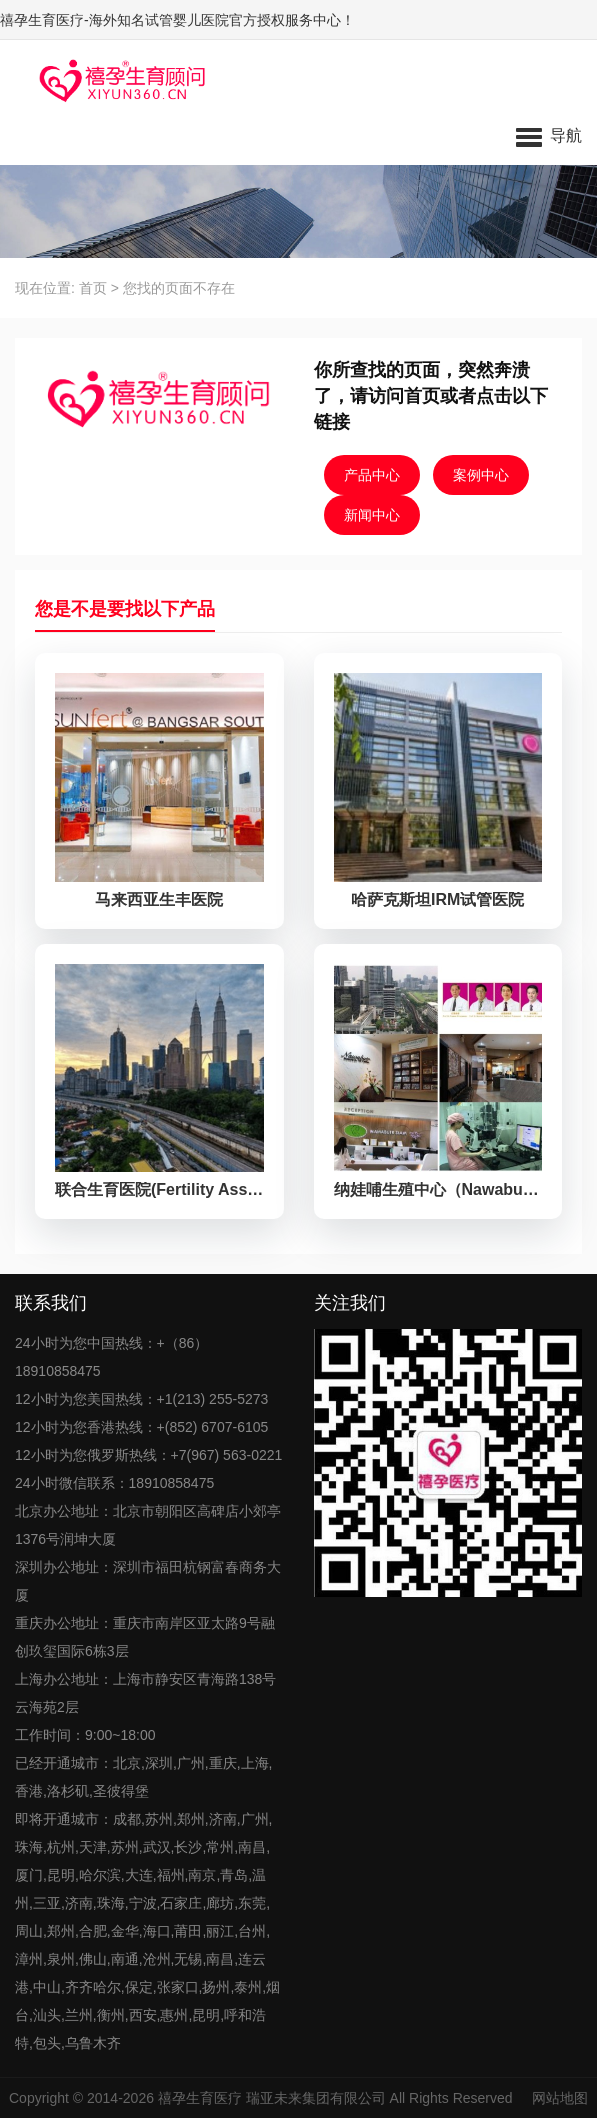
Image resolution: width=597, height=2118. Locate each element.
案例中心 (481, 475)
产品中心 (372, 475)
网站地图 (560, 2098)
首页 (93, 288)
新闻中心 (372, 515)
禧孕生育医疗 (200, 2098)
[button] (549, 135)
